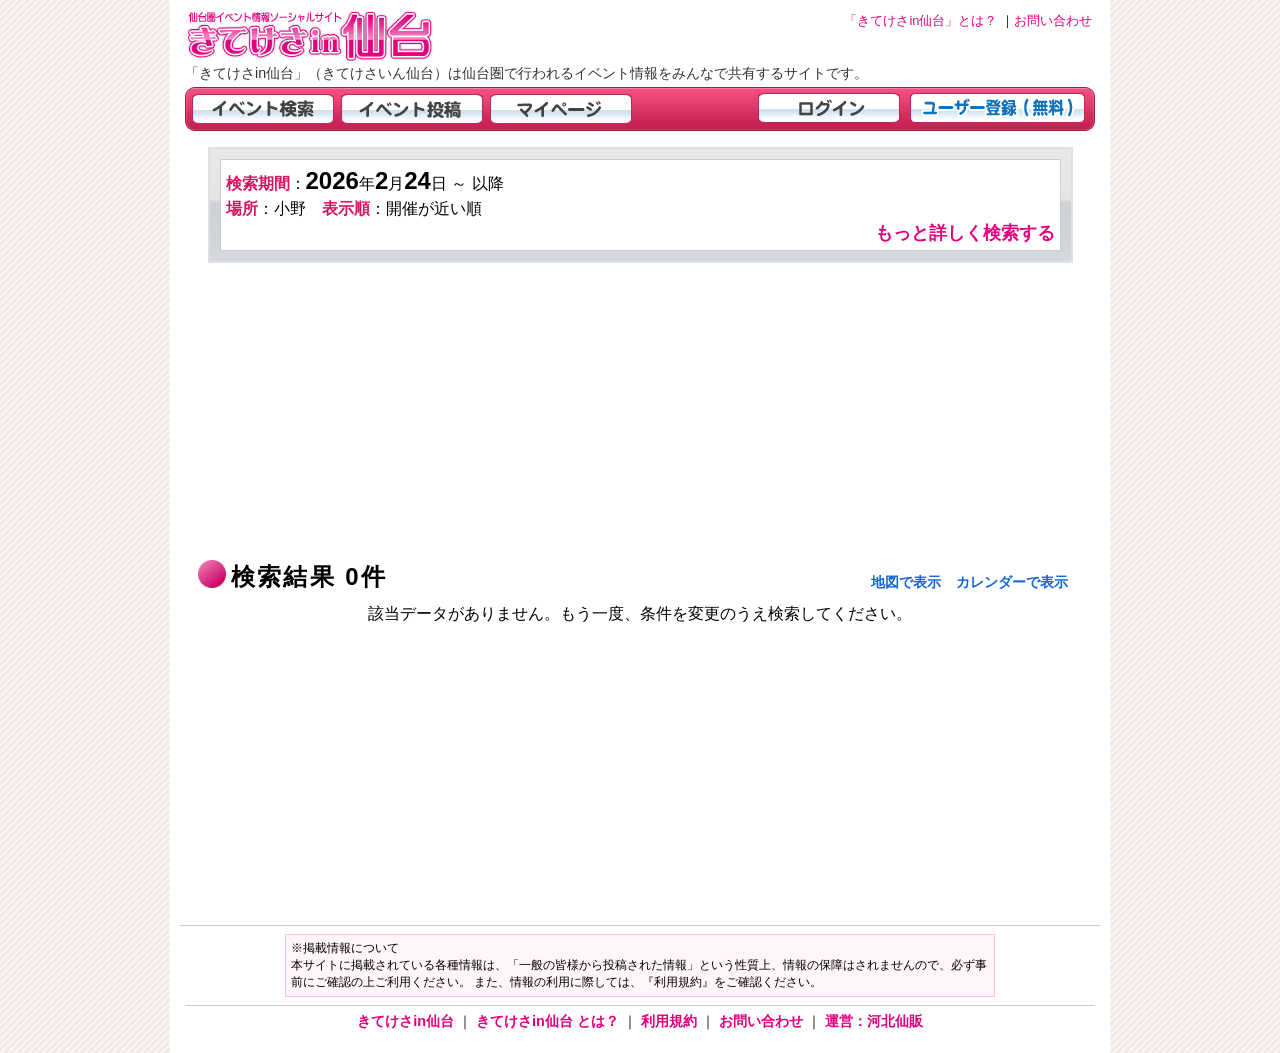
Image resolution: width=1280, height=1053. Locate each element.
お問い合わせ (763, 1021)
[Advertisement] (640, 413)
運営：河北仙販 (874, 1021)
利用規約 (671, 1021)
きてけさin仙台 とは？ (549, 1021)
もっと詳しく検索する (965, 233)
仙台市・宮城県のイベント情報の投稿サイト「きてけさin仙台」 (335, 35)
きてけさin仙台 (407, 1021)
